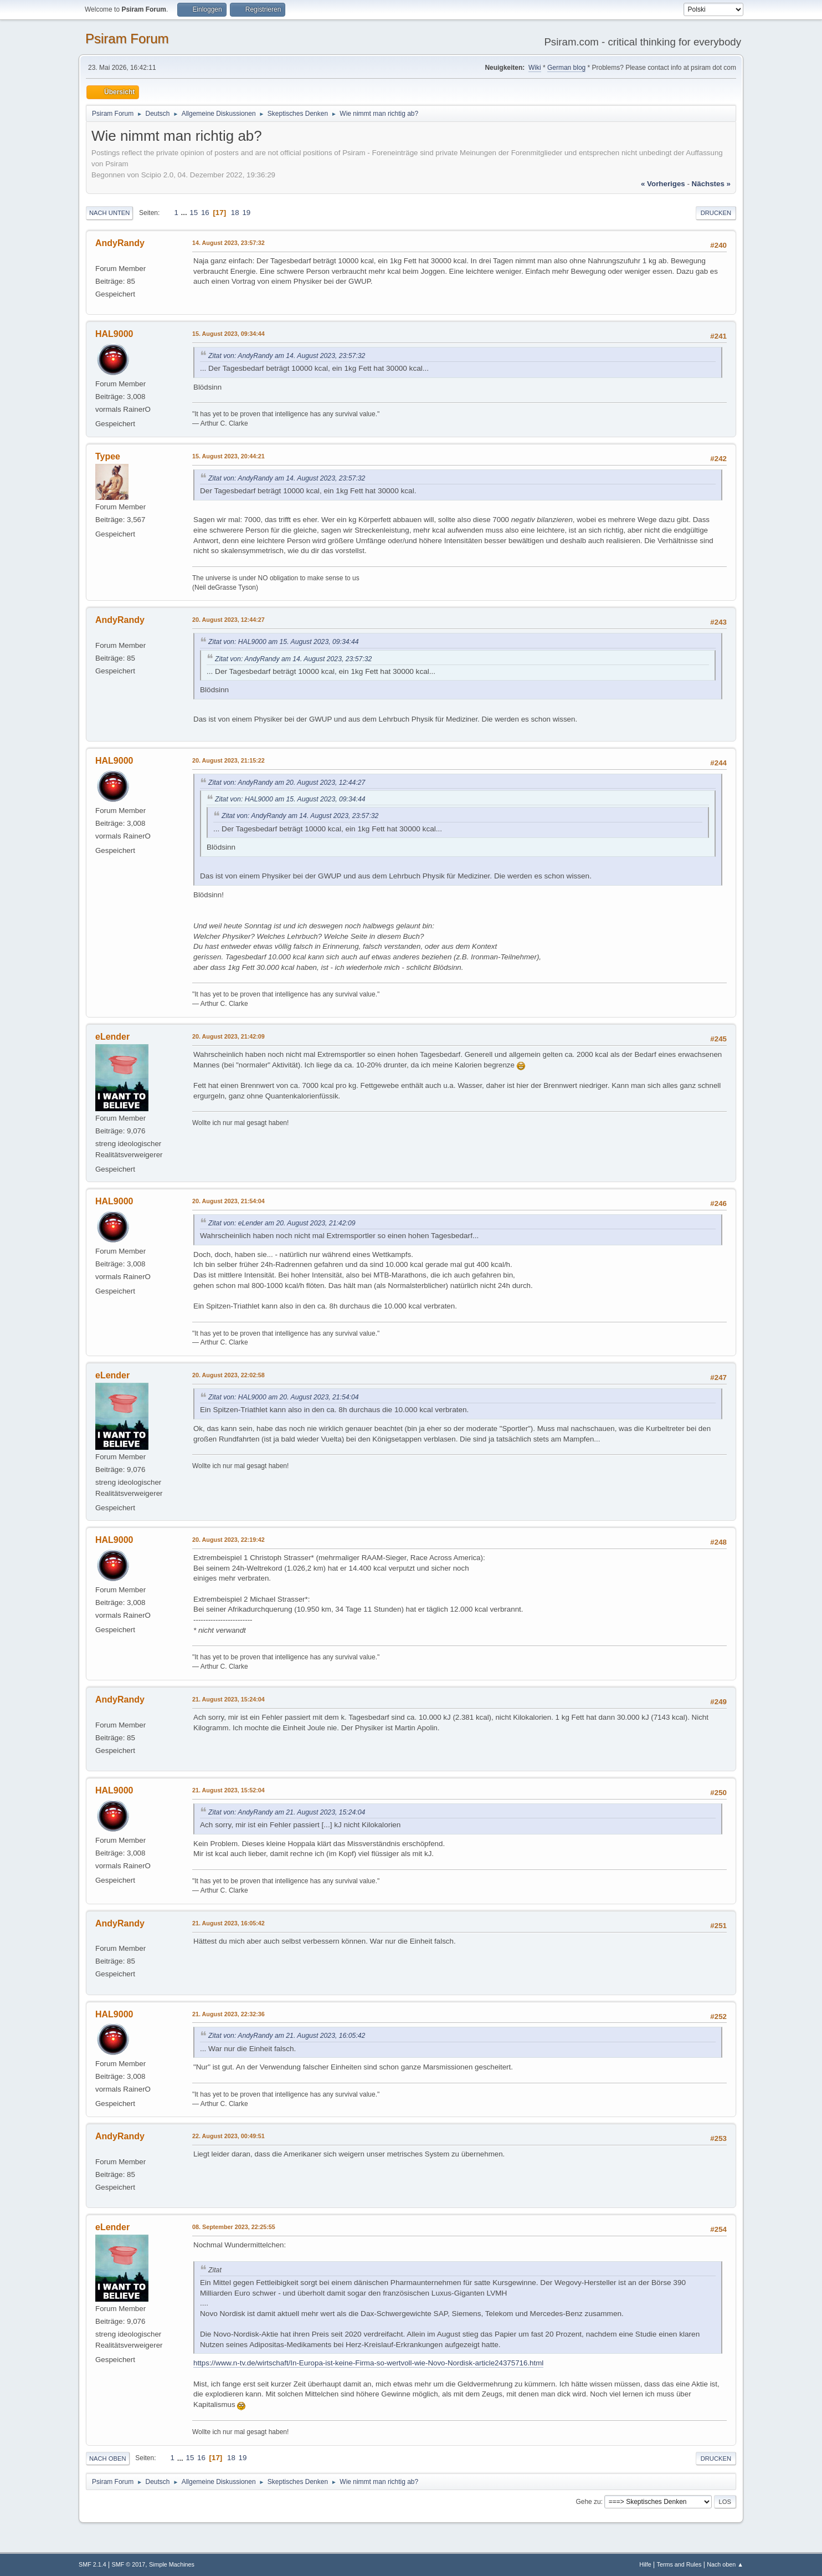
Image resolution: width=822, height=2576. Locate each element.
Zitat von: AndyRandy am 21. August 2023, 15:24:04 (286, 1812)
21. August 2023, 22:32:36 (228, 2014)
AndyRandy (120, 243)
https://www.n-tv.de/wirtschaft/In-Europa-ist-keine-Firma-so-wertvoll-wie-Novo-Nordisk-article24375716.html (368, 2363)
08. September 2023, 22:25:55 (233, 2227)
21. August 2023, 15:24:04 (228, 1699)
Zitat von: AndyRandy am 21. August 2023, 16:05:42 (286, 2036)
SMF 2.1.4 (92, 2564)
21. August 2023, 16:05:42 (228, 1923)
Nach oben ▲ (725, 2564)
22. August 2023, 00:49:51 (228, 2136)
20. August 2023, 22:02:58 (228, 1375)
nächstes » (711, 184)
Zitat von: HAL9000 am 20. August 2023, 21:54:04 (283, 1397)
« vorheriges (663, 184)
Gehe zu (588, 2502)
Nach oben (107, 2458)
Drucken (716, 212)
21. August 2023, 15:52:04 (228, 1790)
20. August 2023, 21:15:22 (228, 760)
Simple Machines (171, 2564)
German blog (566, 67)
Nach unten (109, 212)
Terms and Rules (679, 2564)
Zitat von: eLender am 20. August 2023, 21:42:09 (282, 1223)
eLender (112, 1036)
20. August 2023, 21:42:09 (228, 1036)
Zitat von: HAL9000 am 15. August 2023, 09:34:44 (283, 642)
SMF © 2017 (129, 2564)
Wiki (534, 67)
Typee (107, 456)
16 (205, 212)
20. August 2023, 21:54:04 (228, 1201)
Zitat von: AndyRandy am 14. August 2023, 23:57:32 (286, 356)
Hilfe (645, 2564)
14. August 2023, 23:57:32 (228, 242)
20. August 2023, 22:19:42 (228, 1539)
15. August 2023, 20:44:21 (228, 456)
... (185, 212)
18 (235, 212)
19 (246, 212)
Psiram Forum (127, 38)
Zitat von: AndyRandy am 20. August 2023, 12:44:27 (286, 782)
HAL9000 (114, 334)
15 (193, 212)
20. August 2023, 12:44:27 (228, 619)
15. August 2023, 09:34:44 (228, 333)
